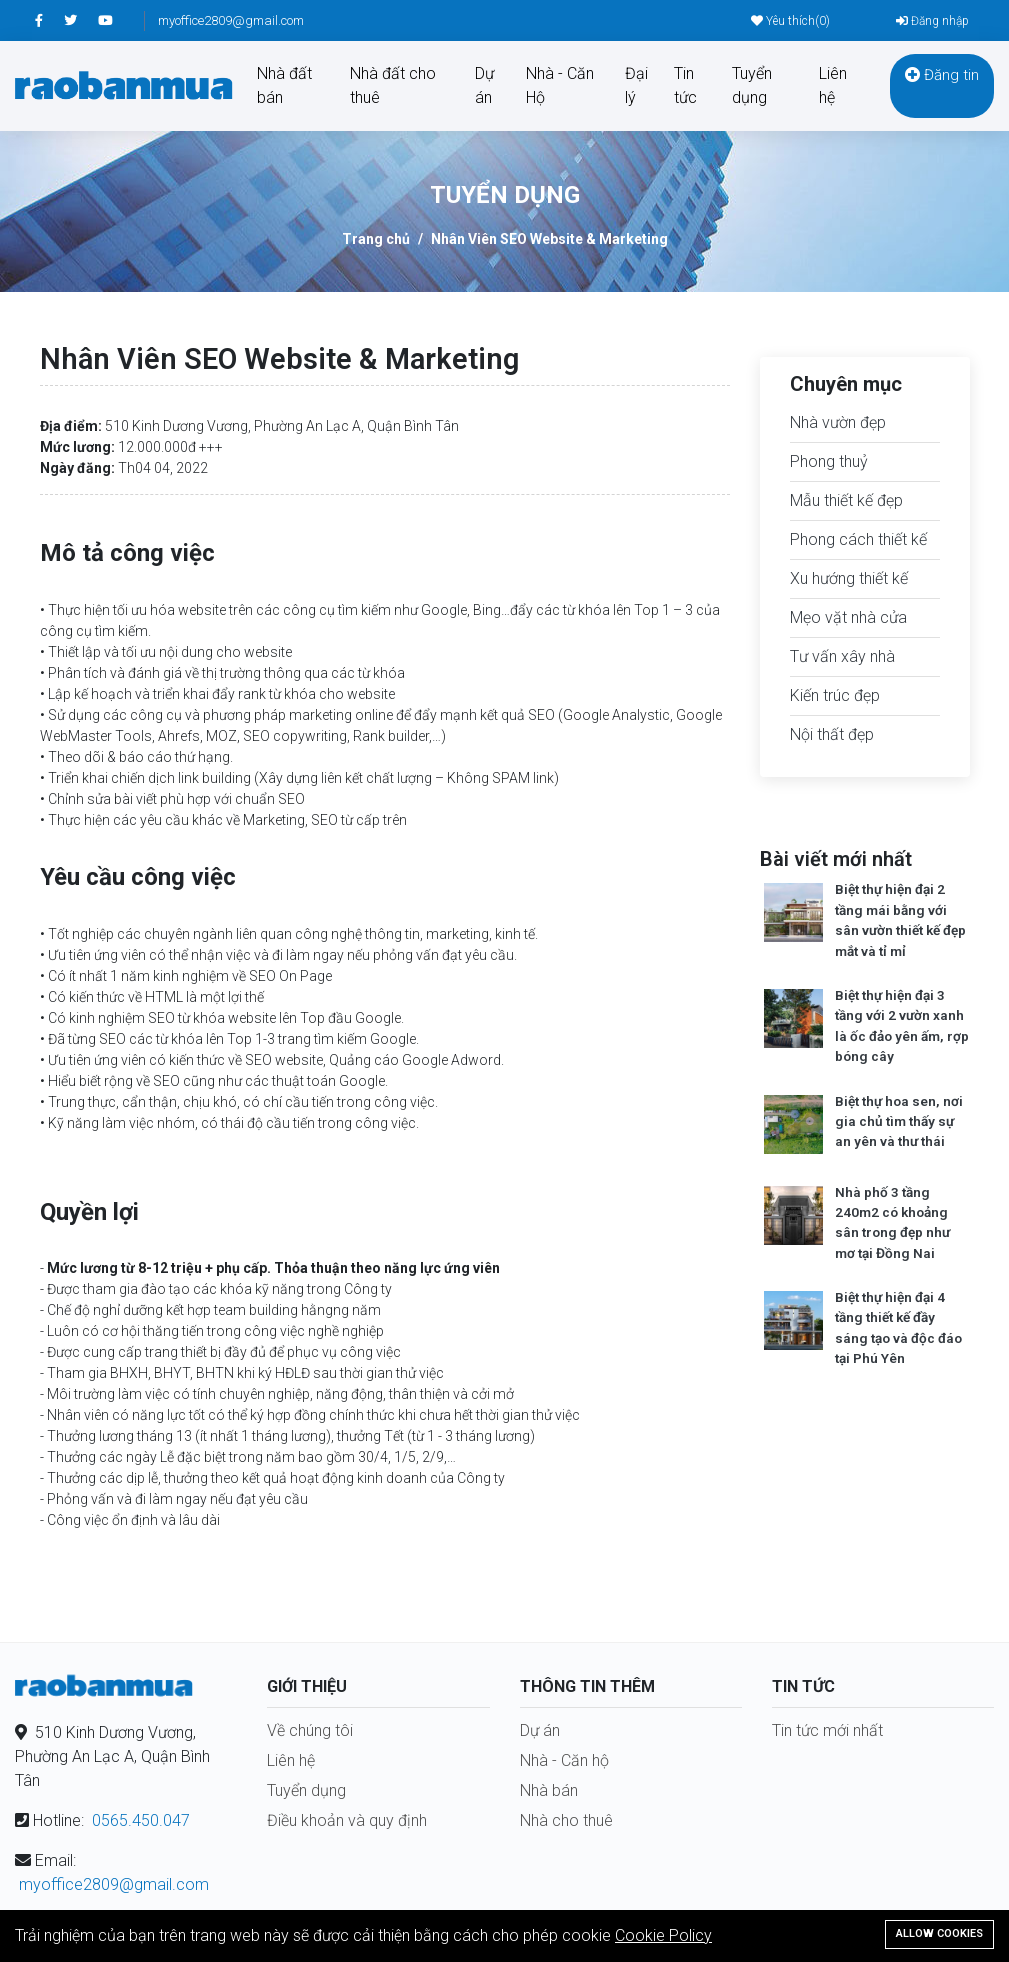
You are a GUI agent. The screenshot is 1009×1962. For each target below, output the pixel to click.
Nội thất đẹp (832, 734)
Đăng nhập (932, 21)
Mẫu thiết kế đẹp (846, 500)
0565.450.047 (141, 1820)
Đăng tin (942, 75)
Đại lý (636, 85)
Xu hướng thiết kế (849, 578)
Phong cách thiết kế (858, 539)
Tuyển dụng (752, 85)
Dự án (484, 85)
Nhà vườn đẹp (838, 422)
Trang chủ (376, 239)
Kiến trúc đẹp (835, 695)
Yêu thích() (790, 21)
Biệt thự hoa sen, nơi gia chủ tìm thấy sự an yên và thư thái (899, 1121)
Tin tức (685, 85)
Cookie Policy (663, 1935)
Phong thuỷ (829, 461)
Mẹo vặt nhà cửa (848, 617)
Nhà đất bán (284, 85)
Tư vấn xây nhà (842, 656)
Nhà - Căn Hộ (560, 85)
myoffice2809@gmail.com (231, 20)
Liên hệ (833, 85)
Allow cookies (939, 1933)
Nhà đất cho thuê (393, 85)
